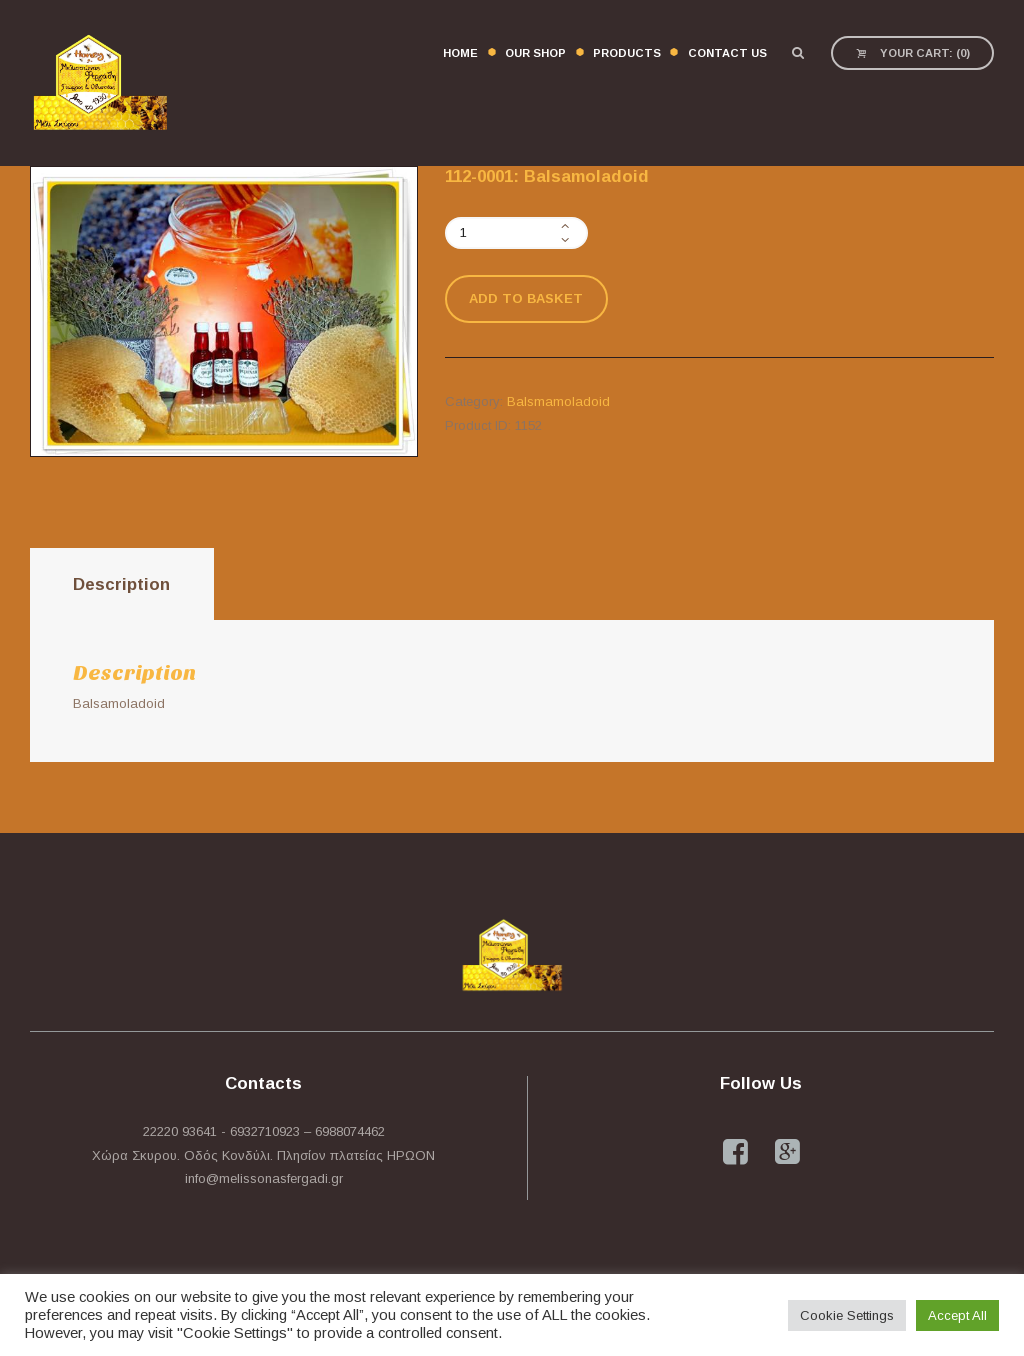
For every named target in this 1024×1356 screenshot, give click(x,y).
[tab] (122, 584)
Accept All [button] (957, 1315)
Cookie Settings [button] (847, 1315)
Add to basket (526, 298)
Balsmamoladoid (558, 401)
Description (121, 584)
